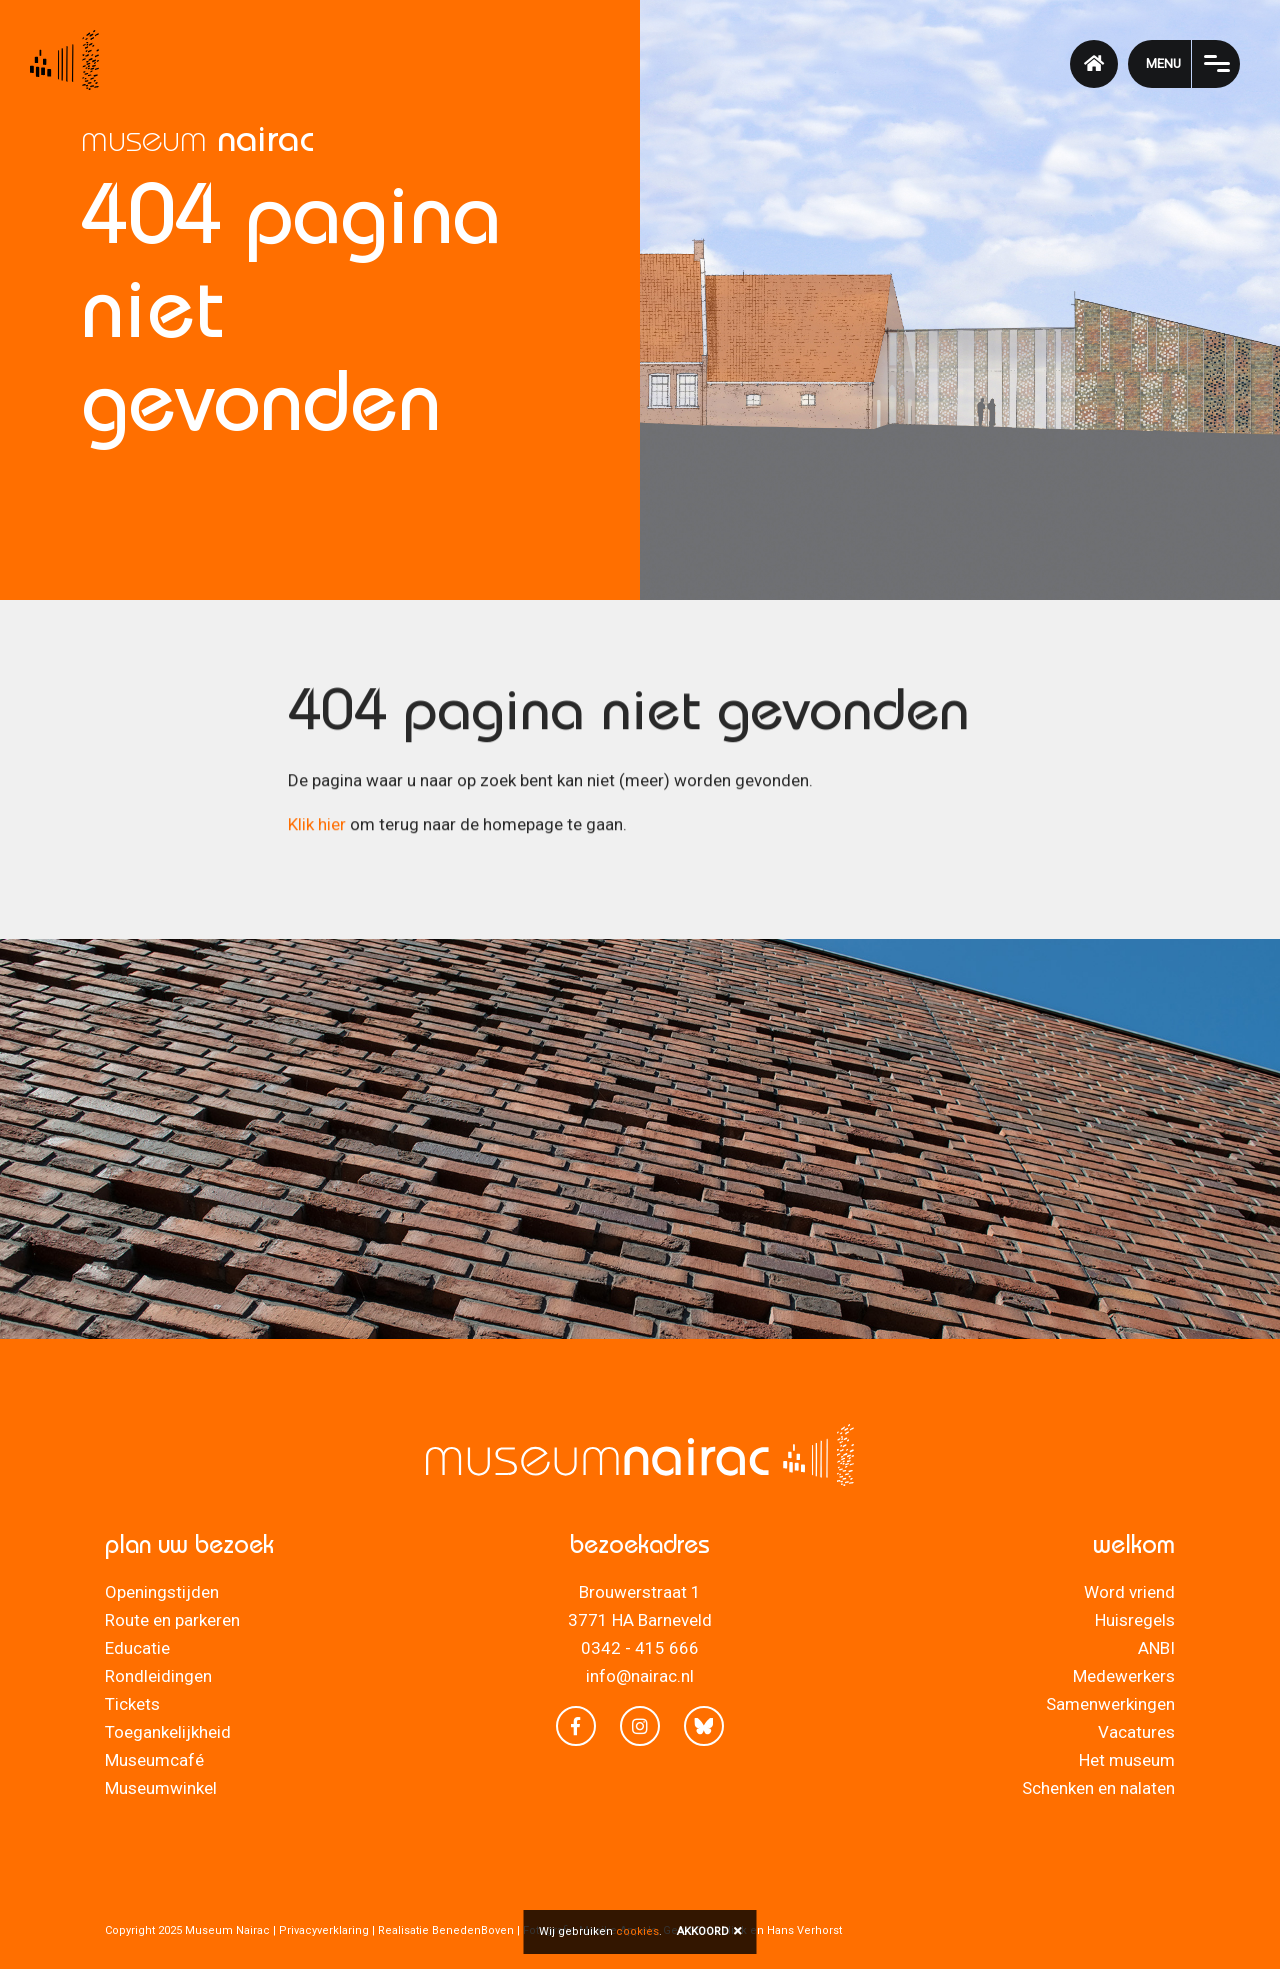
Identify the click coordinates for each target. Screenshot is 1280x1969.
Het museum (1127, 1760)
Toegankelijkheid (168, 1732)
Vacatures (1136, 1732)
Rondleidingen (158, 1676)
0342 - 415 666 (640, 1648)
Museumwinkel (161, 1788)
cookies (637, 1931)
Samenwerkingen (1110, 1704)
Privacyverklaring (324, 1930)
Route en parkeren (172, 1620)
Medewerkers (1124, 1676)
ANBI (1156, 1648)
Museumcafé (154, 1760)
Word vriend (1129, 1592)
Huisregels (1135, 1620)
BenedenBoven (473, 1930)
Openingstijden (162, 1592)
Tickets (132, 1704)
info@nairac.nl (640, 1676)
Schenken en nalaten (1098, 1788)
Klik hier (317, 829)
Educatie (137, 1648)
